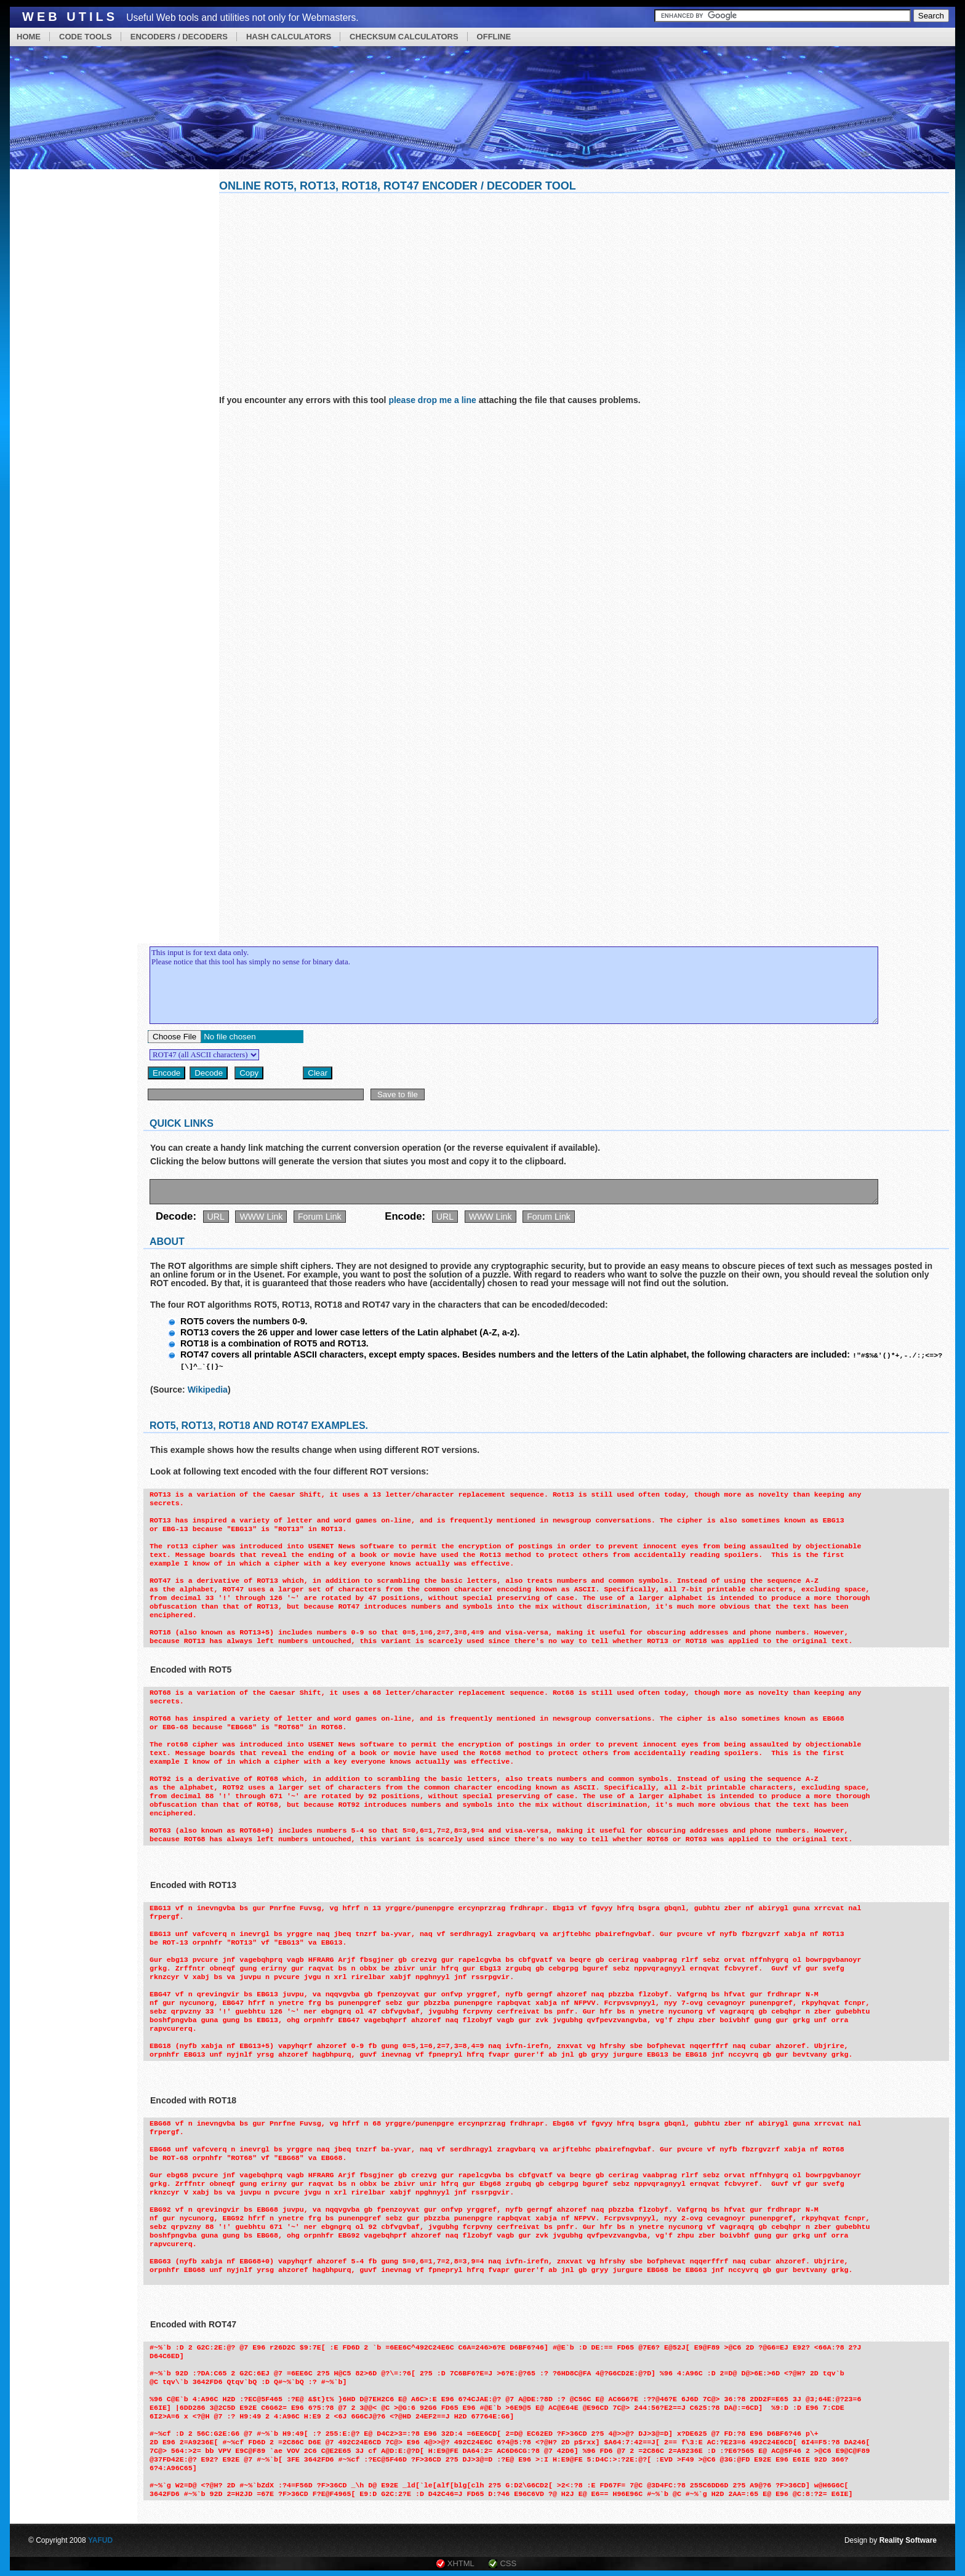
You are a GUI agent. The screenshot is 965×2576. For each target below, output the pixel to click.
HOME (29, 36)
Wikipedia (208, 1389)
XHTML (460, 2562)
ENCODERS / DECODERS (179, 36)
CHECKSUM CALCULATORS (404, 36)
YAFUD (100, 2539)
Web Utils (70, 16)
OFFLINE (494, 36)
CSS (508, 2562)
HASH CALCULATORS (288, 36)
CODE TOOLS (85, 36)
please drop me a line (432, 400)
